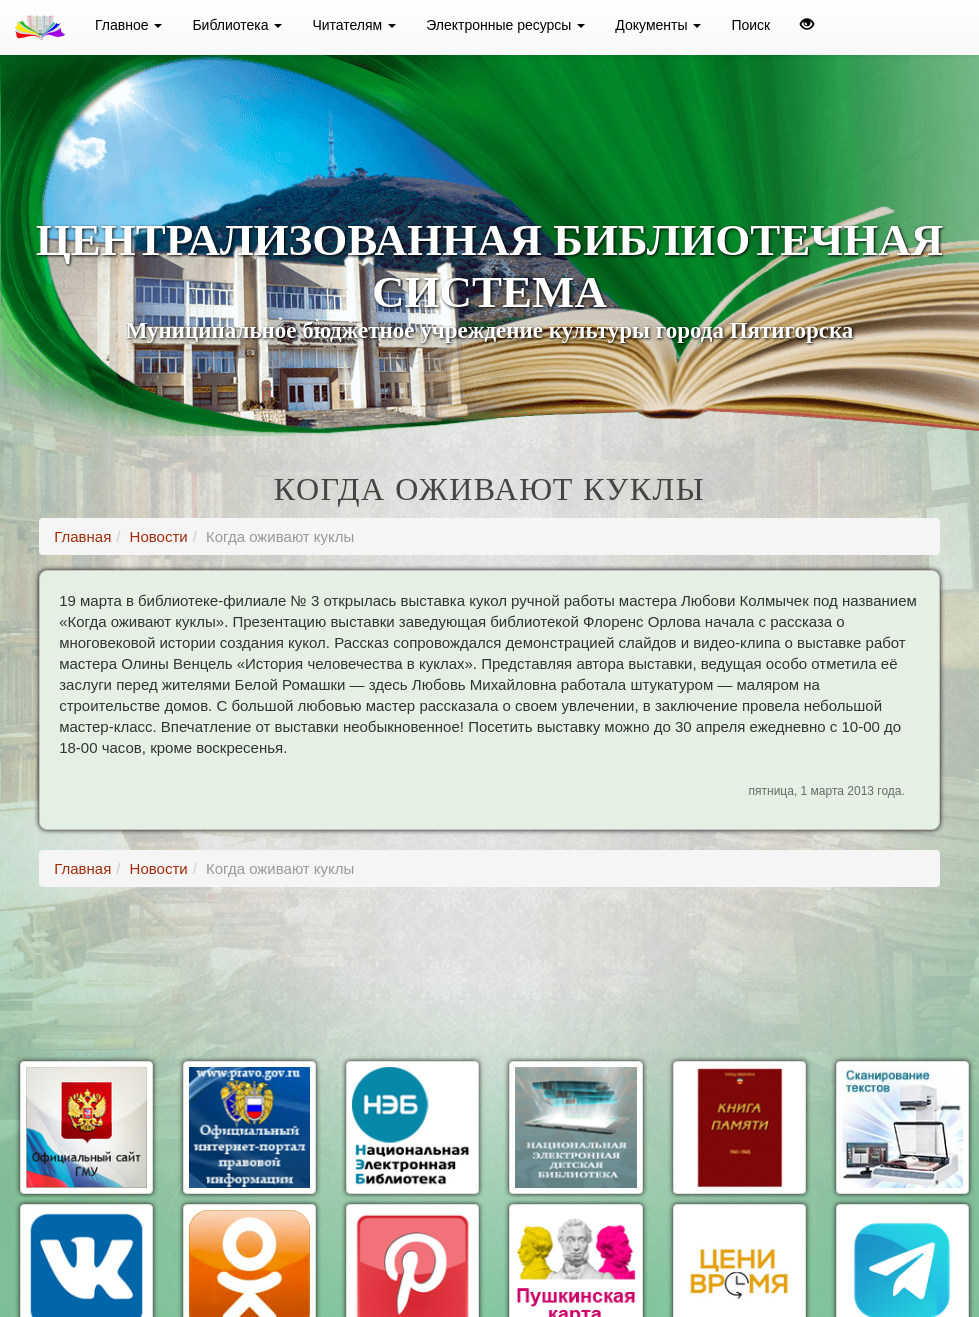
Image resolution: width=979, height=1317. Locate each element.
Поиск (750, 25)
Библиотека (237, 25)
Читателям (354, 25)
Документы (658, 25)
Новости (159, 536)
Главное (128, 25)
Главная (82, 536)
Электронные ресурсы (505, 25)
